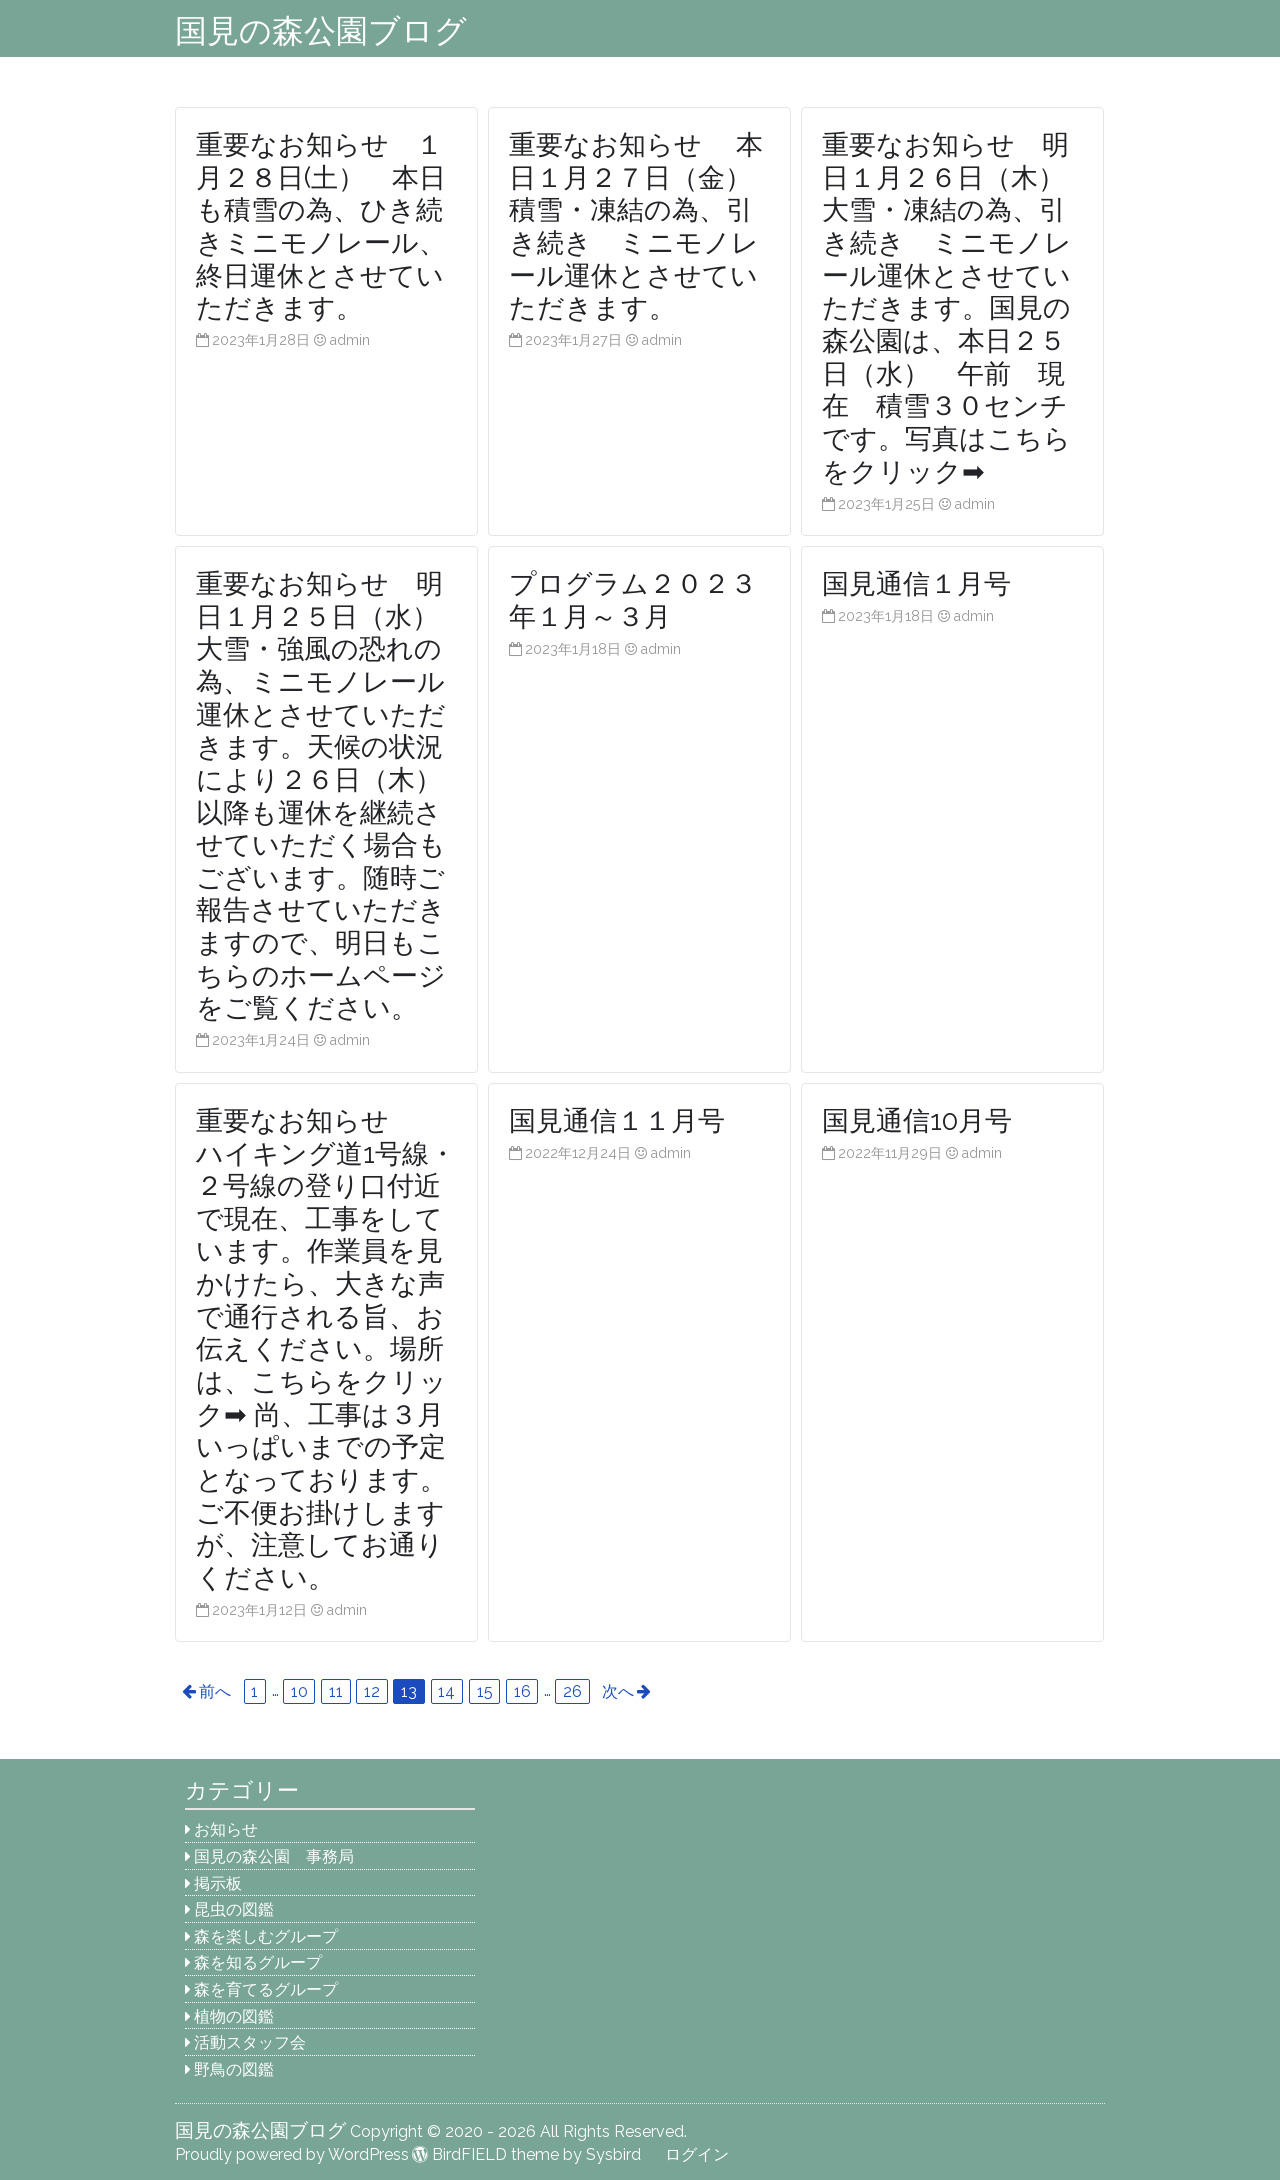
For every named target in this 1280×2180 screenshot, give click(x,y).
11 (336, 1691)
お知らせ (226, 1829)
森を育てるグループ (266, 1989)
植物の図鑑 (234, 2016)
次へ (618, 1691)
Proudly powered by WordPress (292, 2154)
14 (446, 1691)
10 (299, 1691)
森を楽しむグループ (266, 1936)
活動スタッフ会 (250, 2042)
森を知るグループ (258, 1962)
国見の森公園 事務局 (274, 1856)
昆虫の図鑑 (234, 1909)
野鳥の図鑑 (234, 2069)
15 (485, 1691)
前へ (215, 1691)
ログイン (697, 2154)
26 (572, 1691)
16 (522, 1691)
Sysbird (613, 2154)
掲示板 (218, 1883)
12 (372, 1691)
